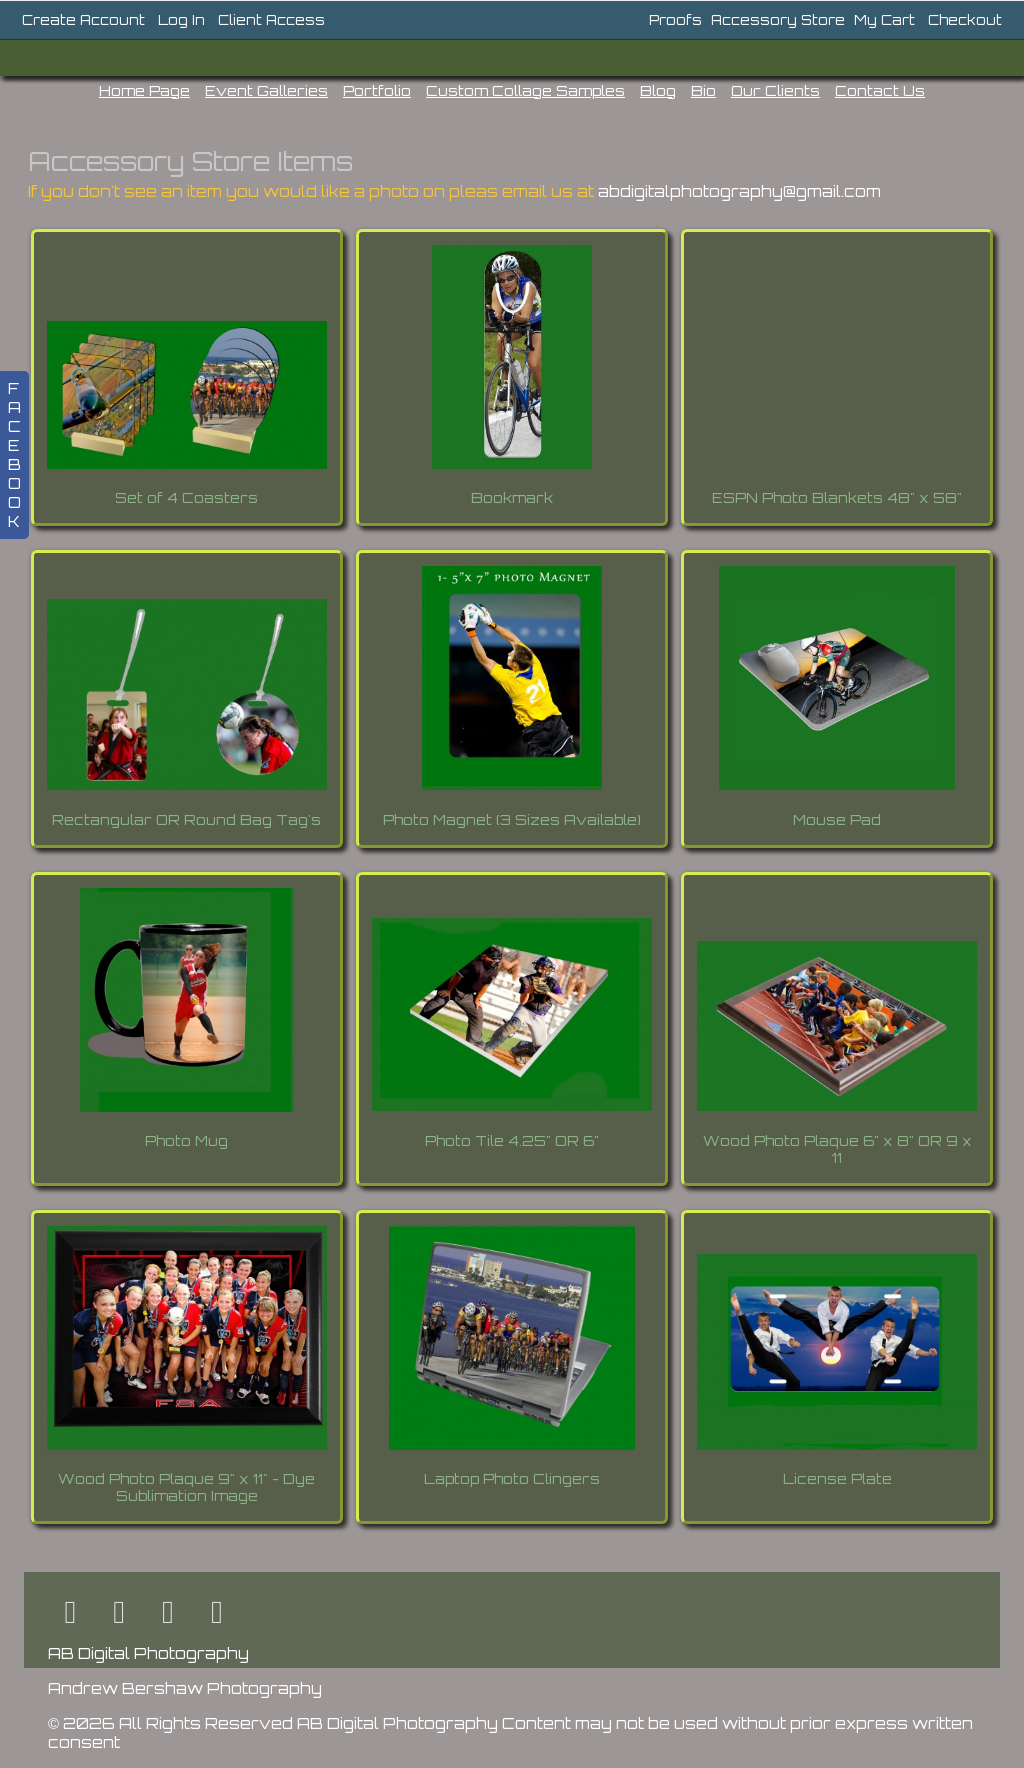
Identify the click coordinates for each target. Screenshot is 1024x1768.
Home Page (144, 90)
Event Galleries (266, 90)
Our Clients (775, 90)
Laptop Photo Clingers (512, 1478)
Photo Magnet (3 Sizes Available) (512, 819)
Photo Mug (186, 1140)
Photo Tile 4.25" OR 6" (512, 1140)
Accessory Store (778, 20)
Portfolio (377, 90)
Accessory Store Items (190, 161)
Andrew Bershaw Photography (185, 1688)
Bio (703, 90)
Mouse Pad (837, 819)
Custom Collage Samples (525, 90)
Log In (181, 20)
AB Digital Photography (148, 1653)
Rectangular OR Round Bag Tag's (186, 819)
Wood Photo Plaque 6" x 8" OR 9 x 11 (837, 1149)
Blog (658, 90)
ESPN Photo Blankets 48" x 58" (837, 497)
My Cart (886, 20)
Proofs (675, 20)
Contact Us (880, 90)
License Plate (837, 1478)
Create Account (83, 20)
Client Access (271, 20)
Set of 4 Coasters (186, 497)
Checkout (965, 20)
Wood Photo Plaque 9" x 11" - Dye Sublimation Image (186, 1487)
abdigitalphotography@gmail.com (739, 191)
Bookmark (512, 497)
